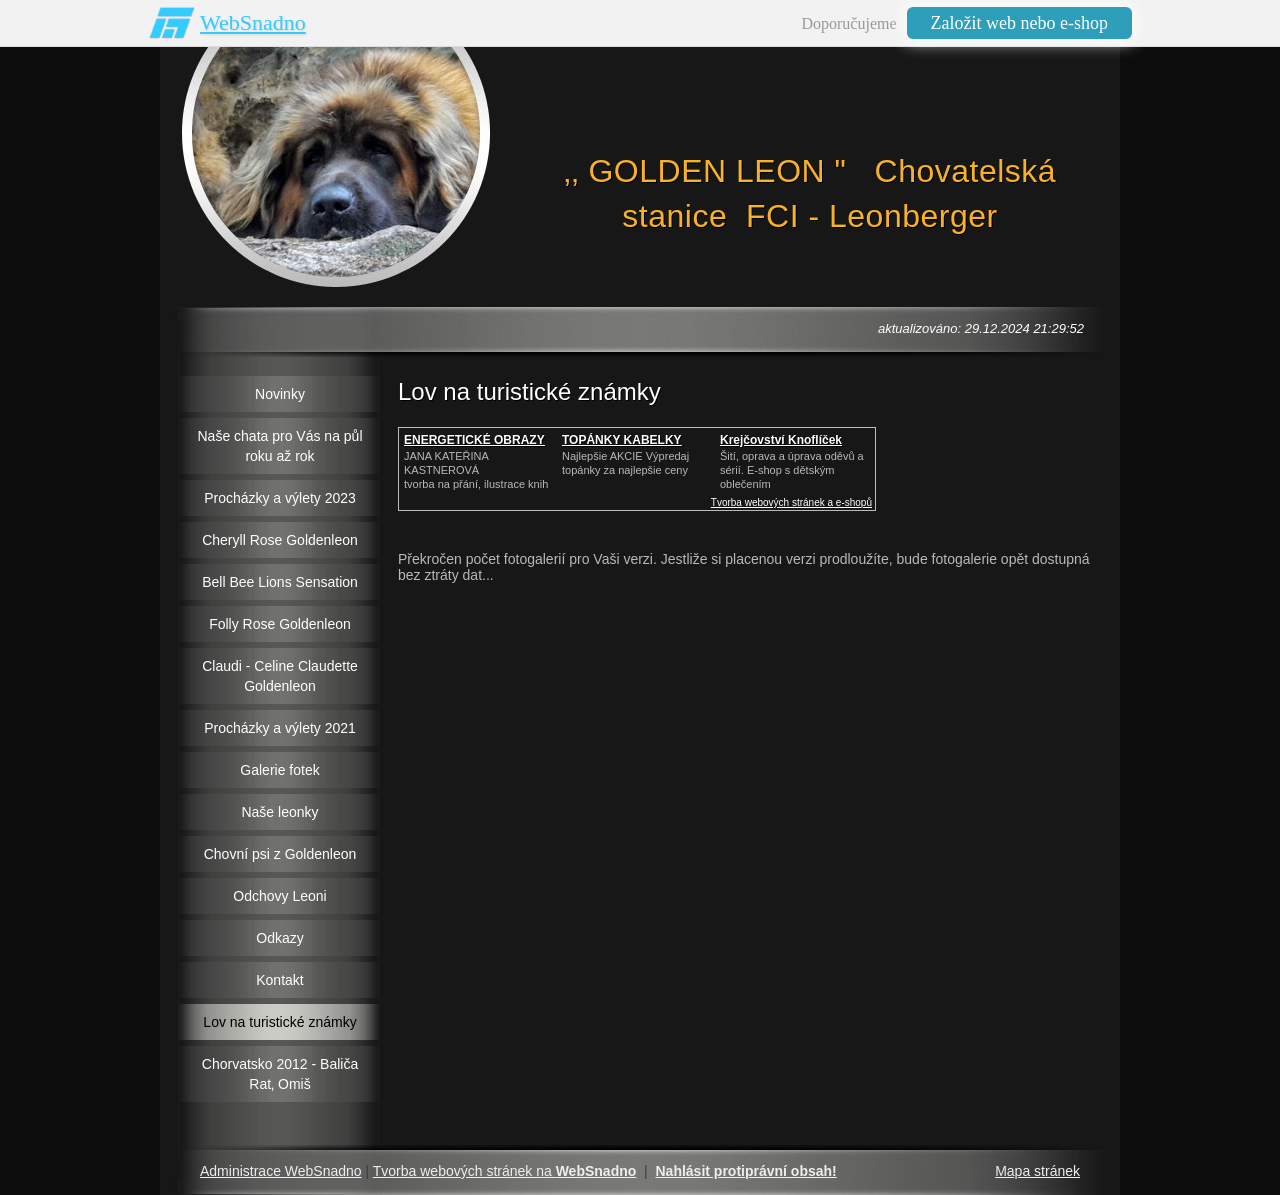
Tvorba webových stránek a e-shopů (791, 502)
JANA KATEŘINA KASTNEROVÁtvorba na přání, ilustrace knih (476, 470)
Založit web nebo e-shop (1019, 23)
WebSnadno (253, 22)
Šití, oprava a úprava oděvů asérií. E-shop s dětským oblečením (792, 470)
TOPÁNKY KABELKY (622, 440)
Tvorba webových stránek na (505, 1171)
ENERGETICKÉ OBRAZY (474, 440)
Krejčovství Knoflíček (781, 440)
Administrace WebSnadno (281, 1171)
